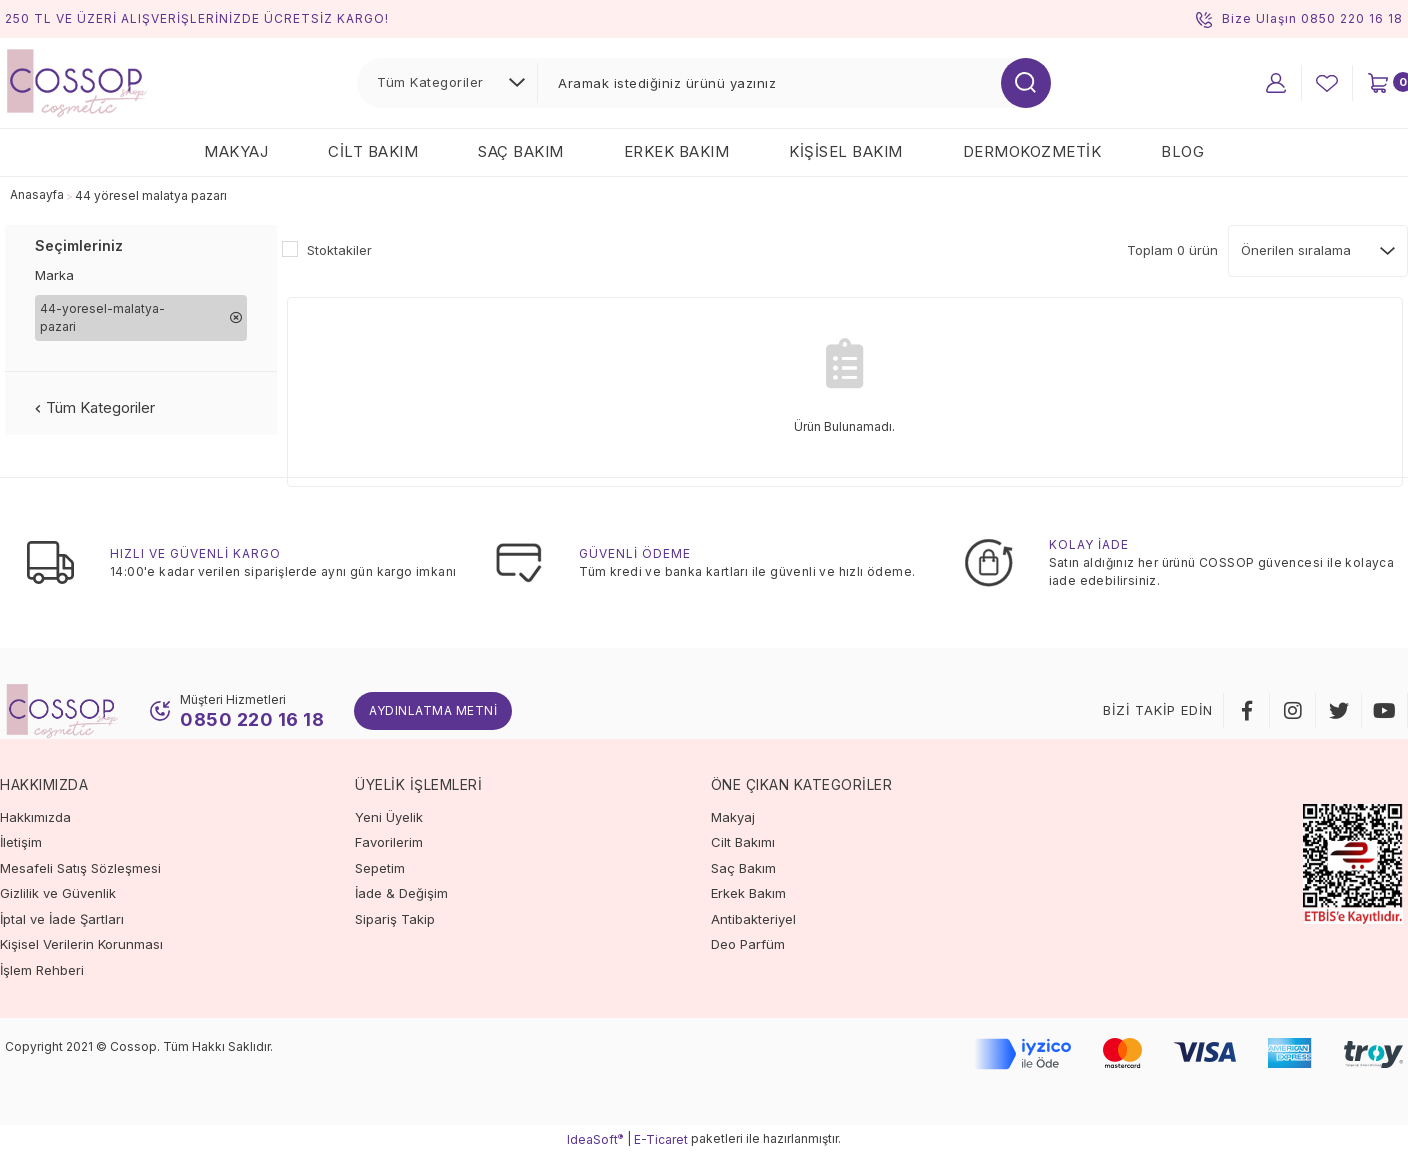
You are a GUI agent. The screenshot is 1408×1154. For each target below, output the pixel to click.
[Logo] (77, 81)
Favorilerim (389, 842)
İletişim (21, 842)
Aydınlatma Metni (433, 710)
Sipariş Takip (395, 919)
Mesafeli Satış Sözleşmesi (80, 868)
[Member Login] (1276, 83)
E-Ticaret (661, 1139)
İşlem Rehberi (42, 970)
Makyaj (733, 817)
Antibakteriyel (753, 919)
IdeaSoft (595, 1139)
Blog (1182, 151)
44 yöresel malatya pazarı (152, 195)
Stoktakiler (339, 250)
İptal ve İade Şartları (62, 919)
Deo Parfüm (748, 944)
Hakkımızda (35, 817)
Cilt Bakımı (743, 842)
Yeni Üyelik (389, 817)
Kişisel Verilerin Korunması (81, 944)
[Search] (794, 83)
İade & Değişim (401, 893)
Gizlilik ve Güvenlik (58, 893)
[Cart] (1378, 83)
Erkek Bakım (748, 893)
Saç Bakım (743, 868)
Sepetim (380, 868)
